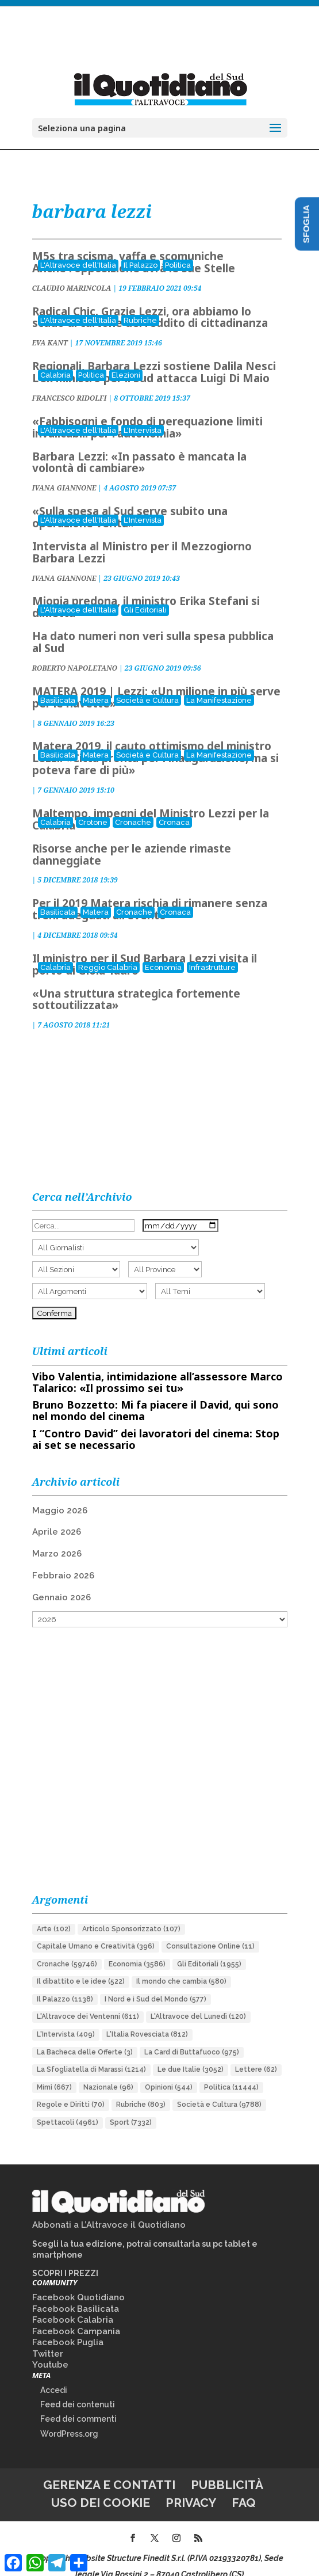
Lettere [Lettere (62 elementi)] (256, 2054)
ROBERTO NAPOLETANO (74, 652)
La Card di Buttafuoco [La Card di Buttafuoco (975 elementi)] (191, 2037)
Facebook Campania (76, 2316)
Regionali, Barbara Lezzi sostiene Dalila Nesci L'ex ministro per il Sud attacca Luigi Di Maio (154, 356)
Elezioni (126, 359)
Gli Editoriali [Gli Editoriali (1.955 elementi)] (209, 1949)
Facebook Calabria (72, 2304)
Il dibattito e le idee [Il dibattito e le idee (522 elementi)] (81, 1966)
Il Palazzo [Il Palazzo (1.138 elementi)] (65, 1984)
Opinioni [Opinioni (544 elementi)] (169, 2072)
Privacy (191, 2487)
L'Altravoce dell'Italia (78, 249)
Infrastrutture (212, 952)
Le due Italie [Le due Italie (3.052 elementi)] (190, 2054)
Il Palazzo (140, 249)
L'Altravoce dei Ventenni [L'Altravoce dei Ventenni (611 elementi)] (88, 2001)
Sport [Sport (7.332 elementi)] (131, 2107)
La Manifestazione (219, 684)
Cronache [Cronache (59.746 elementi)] (67, 1949)
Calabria (55, 359)
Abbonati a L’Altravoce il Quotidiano (109, 2209)
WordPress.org (69, 2418)
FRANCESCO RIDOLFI (69, 382)
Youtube (50, 2349)
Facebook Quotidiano (78, 2282)
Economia (163, 952)
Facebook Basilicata (75, 2293)
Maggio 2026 (59, 1495)
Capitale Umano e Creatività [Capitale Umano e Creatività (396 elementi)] (96, 1931)
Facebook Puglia (67, 2327)
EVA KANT (50, 327)
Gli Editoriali (145, 594)
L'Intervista (143, 414)
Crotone (92, 806)
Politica (178, 249)
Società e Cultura (147, 684)
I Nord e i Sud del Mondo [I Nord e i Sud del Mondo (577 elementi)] (155, 1984)
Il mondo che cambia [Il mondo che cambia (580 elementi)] (181, 1966)
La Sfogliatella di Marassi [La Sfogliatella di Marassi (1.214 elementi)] (91, 2054)
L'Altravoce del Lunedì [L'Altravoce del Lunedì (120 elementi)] (198, 2001)
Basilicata (57, 684)
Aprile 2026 (56, 1516)
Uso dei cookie (100, 2487)
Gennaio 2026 (61, 1582)
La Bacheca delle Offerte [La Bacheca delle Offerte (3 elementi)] (85, 2037)
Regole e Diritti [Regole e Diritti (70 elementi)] (71, 2089)
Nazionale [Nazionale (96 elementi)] (108, 2072)
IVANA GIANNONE (64, 472)
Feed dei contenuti (77, 2389)
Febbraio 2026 (63, 1560)
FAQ (244, 2487)
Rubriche (140, 304)
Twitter (47, 2338)
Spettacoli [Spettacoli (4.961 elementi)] (67, 2107)
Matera (96, 684)
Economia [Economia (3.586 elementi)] (137, 1949)
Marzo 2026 (57, 1538)
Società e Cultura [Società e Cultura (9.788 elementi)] (219, 2089)
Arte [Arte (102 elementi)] (54, 1913)
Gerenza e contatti (109, 2469)
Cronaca (174, 806)
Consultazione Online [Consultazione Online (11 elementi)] (210, 1931)
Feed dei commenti (78, 2403)
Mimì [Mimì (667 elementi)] (54, 2072)
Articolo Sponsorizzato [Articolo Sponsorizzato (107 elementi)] (131, 1913)
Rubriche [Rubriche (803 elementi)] (141, 2089)
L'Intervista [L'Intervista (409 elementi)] (66, 2019)
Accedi (53, 2374)
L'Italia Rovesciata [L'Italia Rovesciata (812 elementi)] (147, 2019)
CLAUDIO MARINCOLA (72, 272)
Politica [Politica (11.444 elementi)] (231, 2072)
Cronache (133, 806)
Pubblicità (227, 2469)
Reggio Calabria (107, 952)
